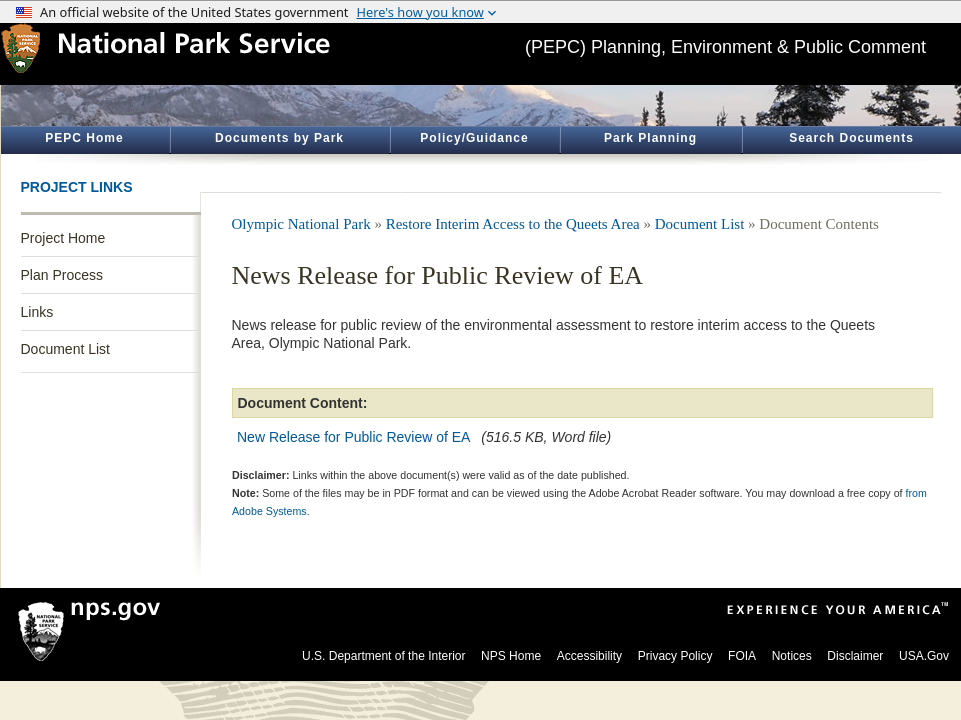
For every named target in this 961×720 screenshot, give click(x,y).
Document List (65, 349)
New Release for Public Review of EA (353, 437)
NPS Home (511, 656)
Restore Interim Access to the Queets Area (513, 224)
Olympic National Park (301, 224)
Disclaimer (855, 656)
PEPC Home (84, 138)
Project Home (63, 238)
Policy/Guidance (474, 138)
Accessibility (589, 656)
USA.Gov (924, 656)
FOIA (742, 656)
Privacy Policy (675, 656)
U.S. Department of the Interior (383, 656)
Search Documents (851, 138)
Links (37, 312)
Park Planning (650, 138)
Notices (792, 656)
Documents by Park (279, 138)
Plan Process (62, 275)
